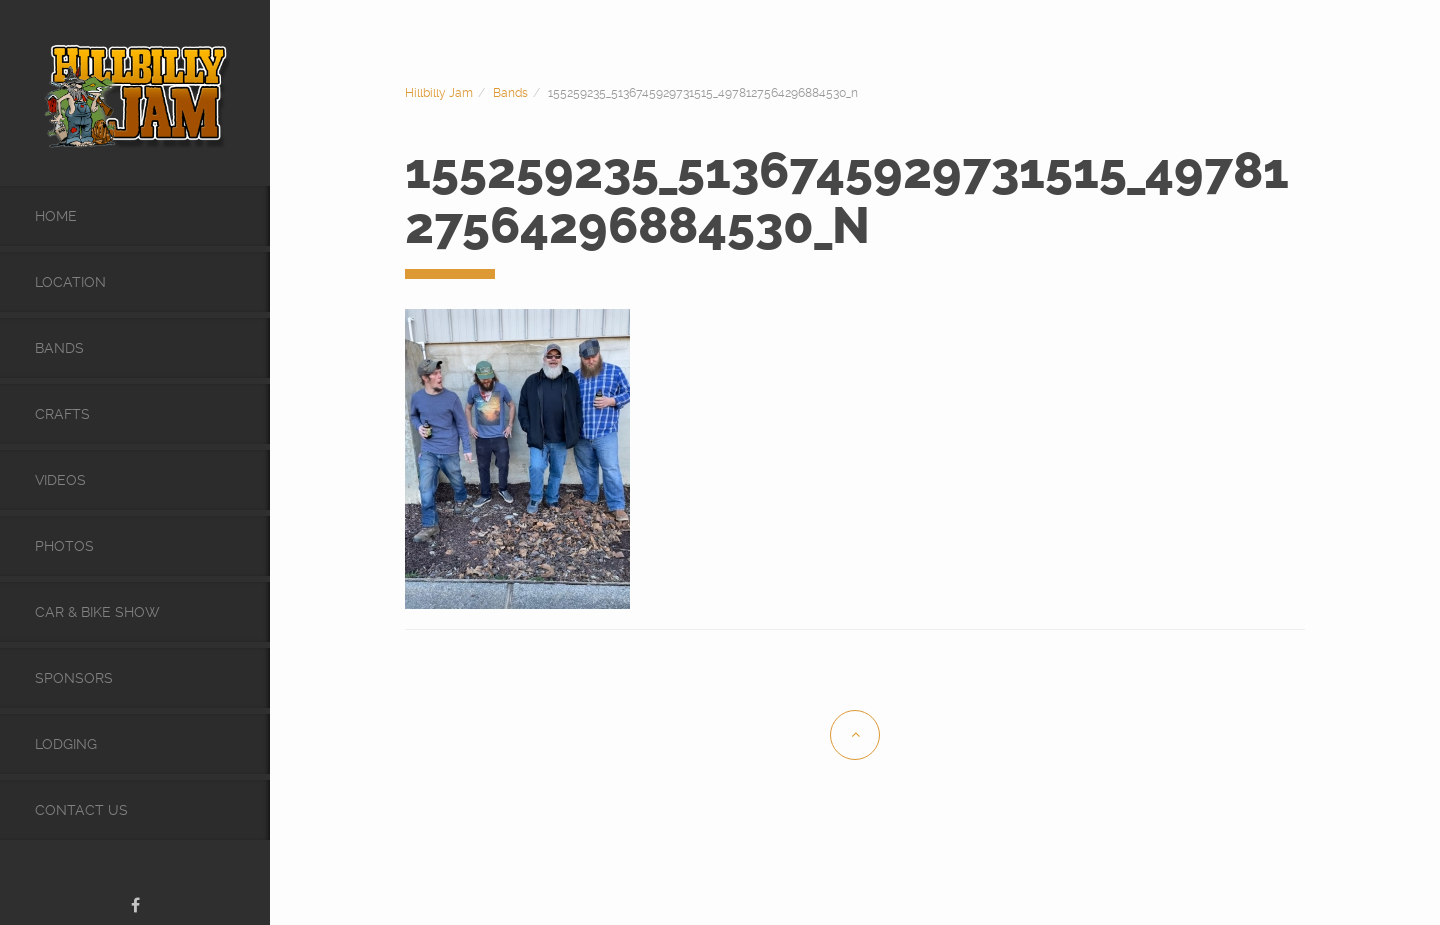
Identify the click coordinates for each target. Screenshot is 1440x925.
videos (60, 480)
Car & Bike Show (97, 612)
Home (56, 216)
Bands (59, 348)
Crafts (62, 414)
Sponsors (74, 678)
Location (70, 282)
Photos (64, 546)
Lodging (66, 744)
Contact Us (81, 810)
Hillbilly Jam (439, 93)
